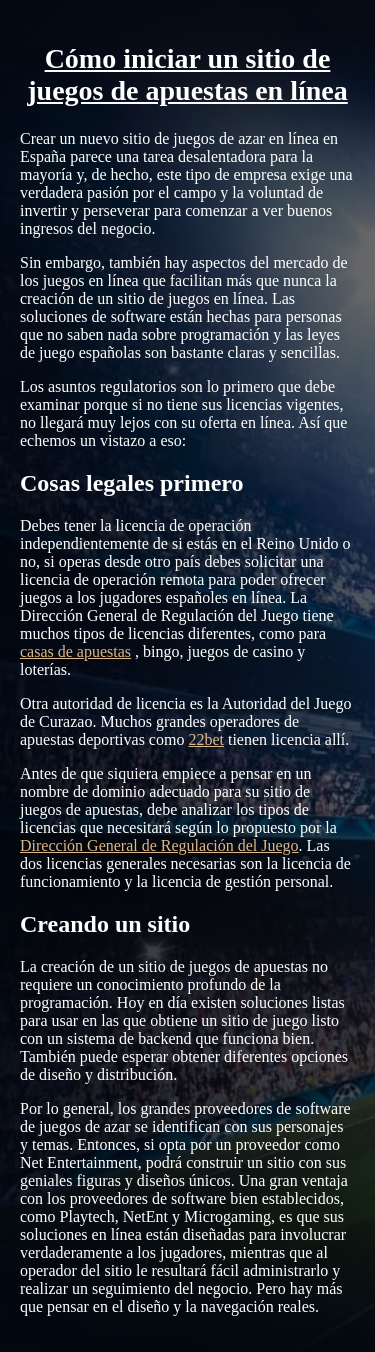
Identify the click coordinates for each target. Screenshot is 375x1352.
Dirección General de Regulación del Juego (159, 845)
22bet (206, 739)
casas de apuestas (75, 651)
